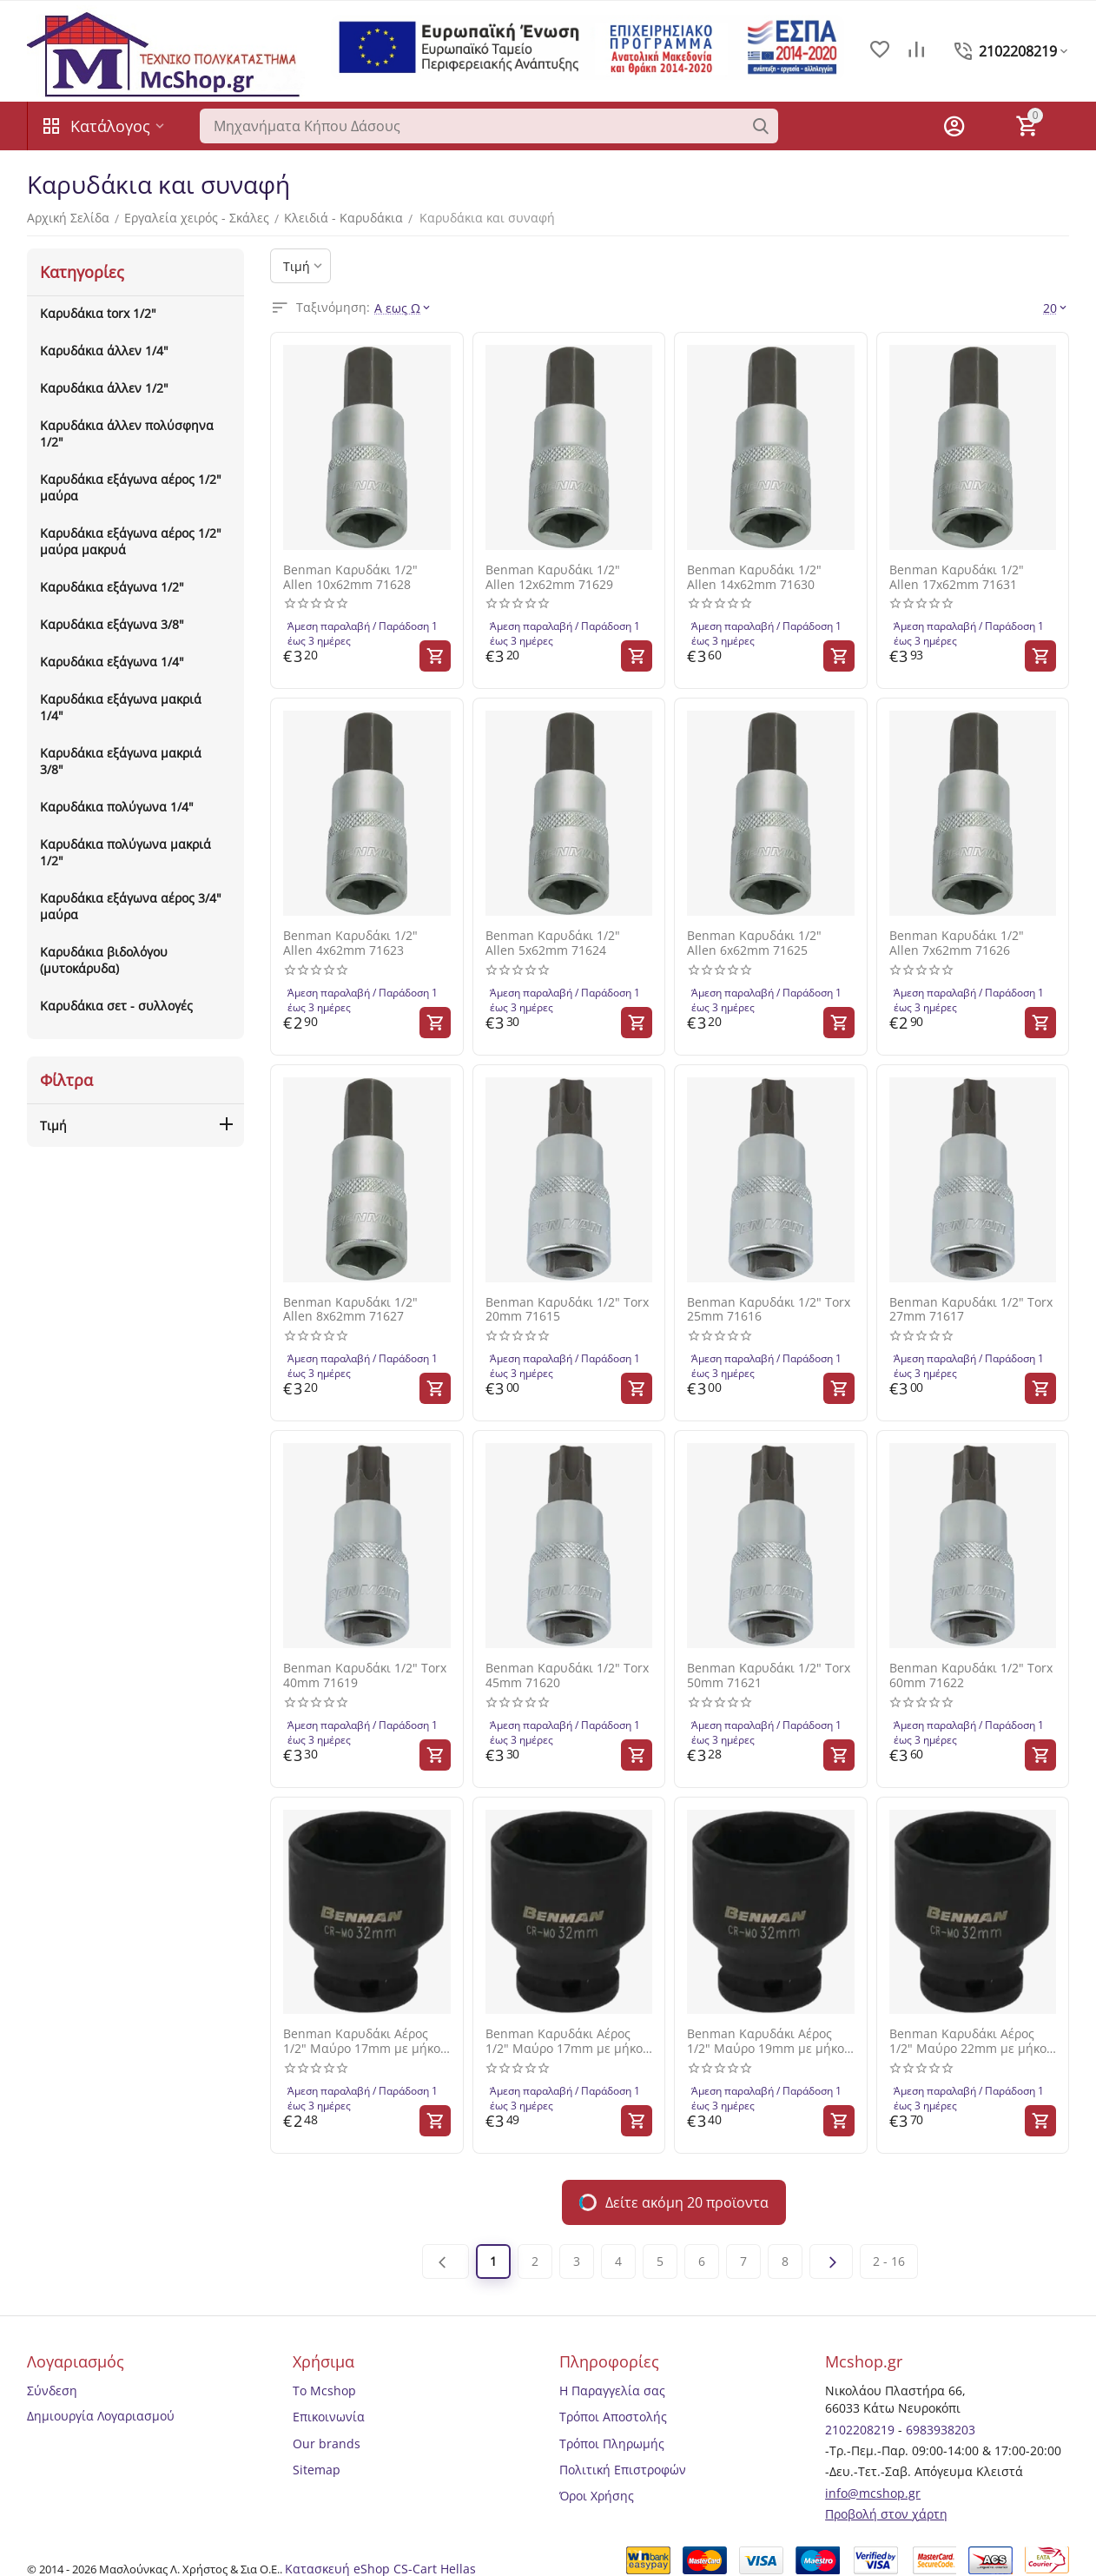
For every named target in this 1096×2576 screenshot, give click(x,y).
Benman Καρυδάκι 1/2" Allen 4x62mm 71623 (350, 943)
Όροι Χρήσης (596, 2495)
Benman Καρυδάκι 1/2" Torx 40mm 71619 (364, 1676)
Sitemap (316, 2469)
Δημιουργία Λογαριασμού (101, 2415)
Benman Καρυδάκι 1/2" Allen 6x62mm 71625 (754, 943)
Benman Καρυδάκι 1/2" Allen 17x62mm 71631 (956, 578)
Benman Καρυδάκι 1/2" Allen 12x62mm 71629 (552, 578)
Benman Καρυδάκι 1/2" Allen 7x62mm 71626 (956, 943)
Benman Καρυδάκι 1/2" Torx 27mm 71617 (971, 1310)
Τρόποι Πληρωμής (611, 2443)
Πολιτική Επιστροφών (622, 2469)
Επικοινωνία (329, 2416)
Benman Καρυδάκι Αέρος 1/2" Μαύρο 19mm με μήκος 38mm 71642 (768, 2041)
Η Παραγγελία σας (612, 2390)
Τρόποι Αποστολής (613, 2416)
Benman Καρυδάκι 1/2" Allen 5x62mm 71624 (552, 943)
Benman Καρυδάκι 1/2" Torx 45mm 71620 (567, 1676)
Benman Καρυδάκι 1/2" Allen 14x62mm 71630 (754, 578)
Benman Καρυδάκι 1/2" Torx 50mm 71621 (768, 1676)
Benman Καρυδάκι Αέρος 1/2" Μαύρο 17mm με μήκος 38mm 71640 (567, 2041)
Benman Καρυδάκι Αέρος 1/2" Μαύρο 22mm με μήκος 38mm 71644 (971, 2041)
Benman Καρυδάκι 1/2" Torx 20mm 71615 (567, 1310)
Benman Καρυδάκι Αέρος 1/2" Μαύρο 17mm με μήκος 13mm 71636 (364, 2041)
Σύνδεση (52, 2390)
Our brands (326, 2443)
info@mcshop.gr (873, 2493)
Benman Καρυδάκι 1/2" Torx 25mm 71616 (768, 1310)
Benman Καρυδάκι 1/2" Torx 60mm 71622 (971, 1676)
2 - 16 (889, 2261)
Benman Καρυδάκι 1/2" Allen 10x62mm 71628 (350, 578)
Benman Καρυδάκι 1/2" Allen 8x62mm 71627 (350, 1310)
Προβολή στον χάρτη (886, 2514)
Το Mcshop (324, 2390)
